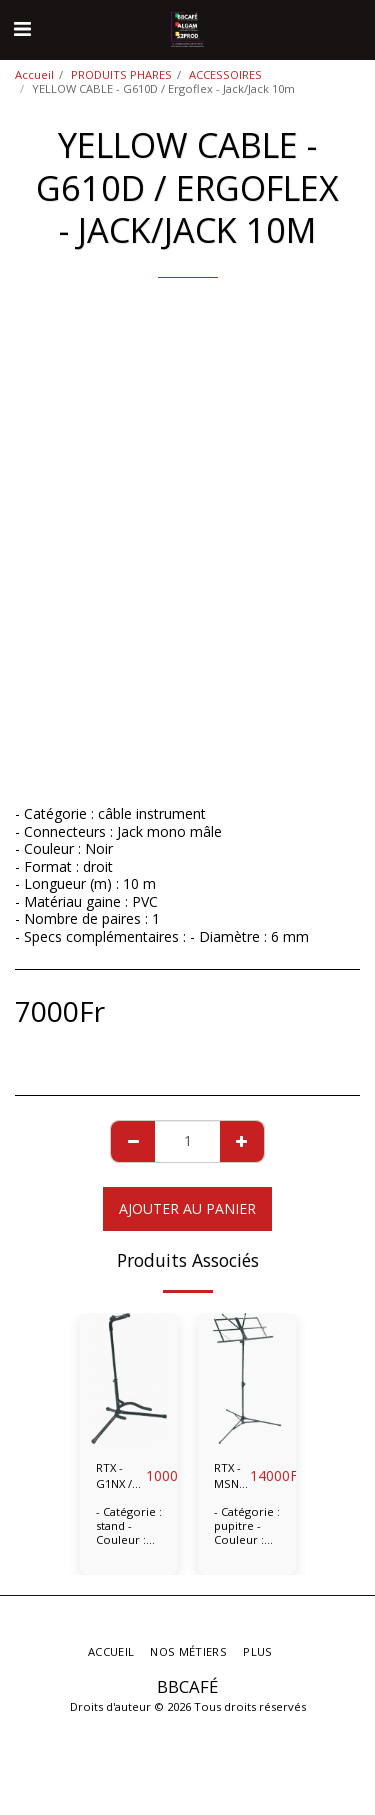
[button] (22, 28)
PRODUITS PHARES (121, 74)
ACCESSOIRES (225, 74)
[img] (129, 1378)
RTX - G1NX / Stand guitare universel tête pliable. (121, 1477)
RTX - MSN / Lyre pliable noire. (232, 1477)
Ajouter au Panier (187, 1208)
